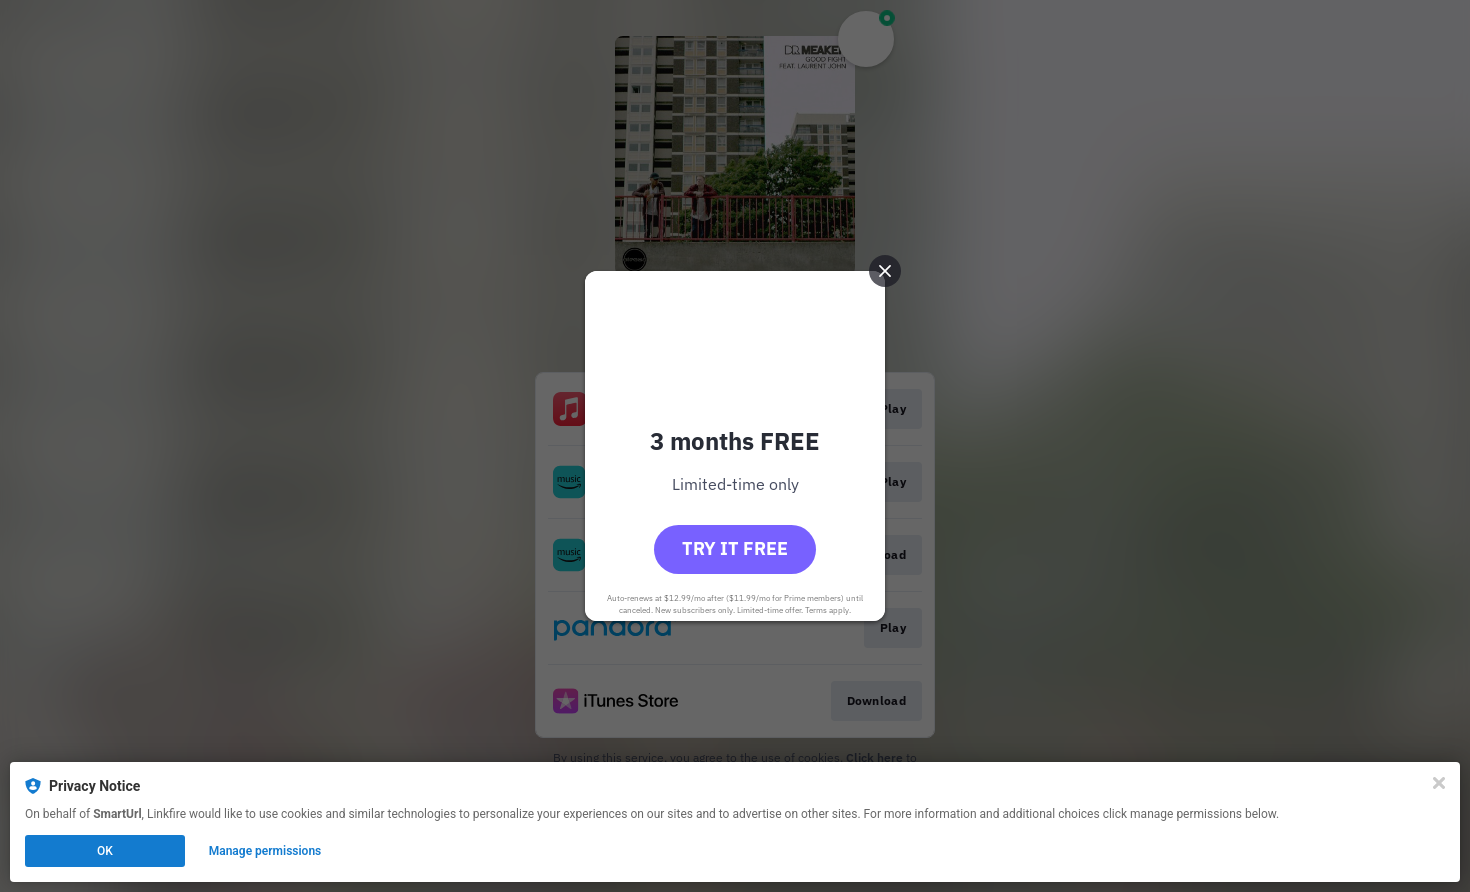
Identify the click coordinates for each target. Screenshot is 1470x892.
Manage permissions (265, 851)
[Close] (1439, 783)
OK (105, 851)
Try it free (735, 548)
